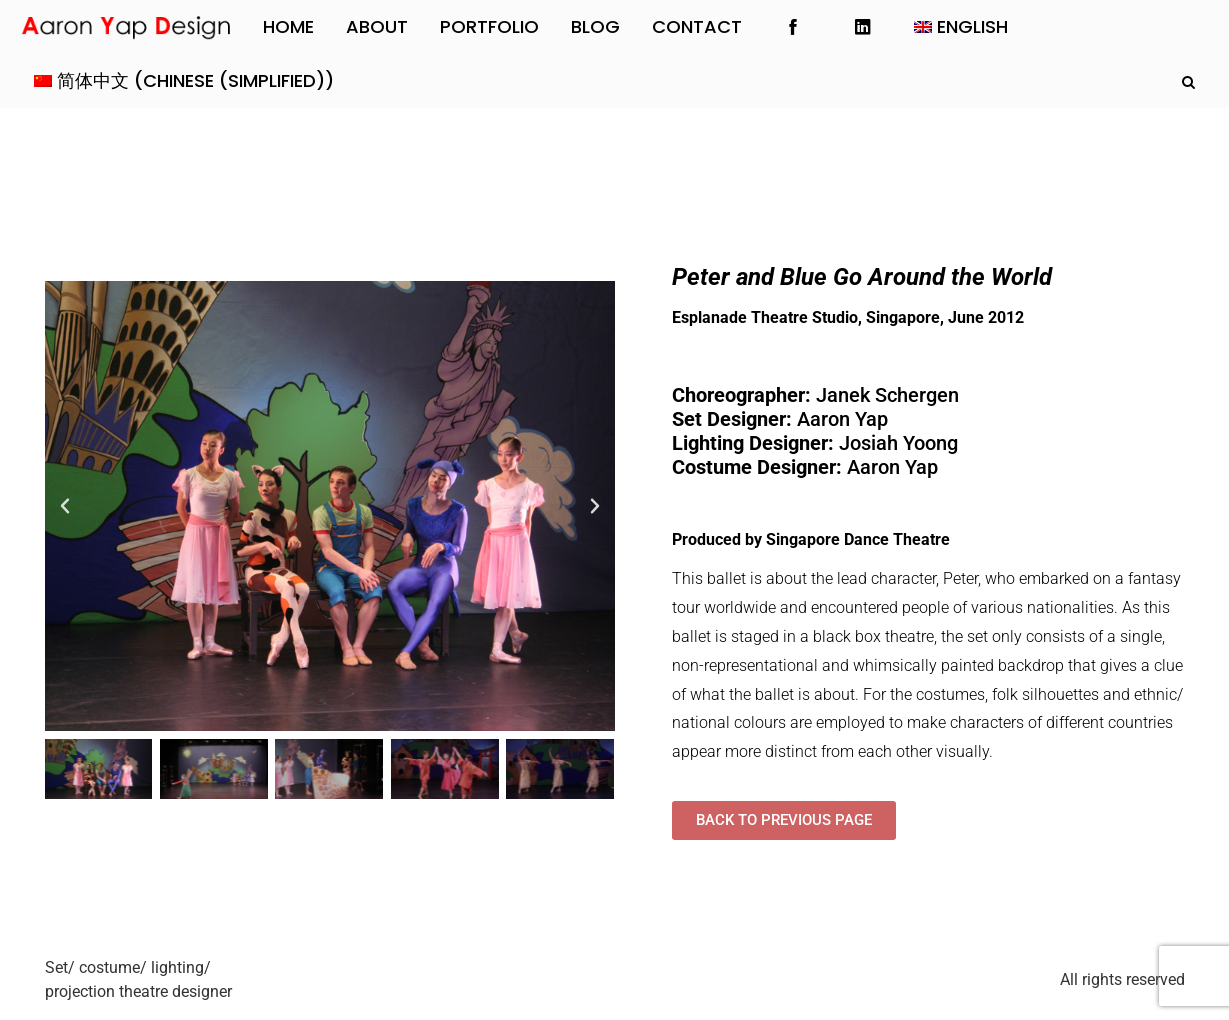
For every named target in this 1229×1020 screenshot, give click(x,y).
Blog (595, 26)
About (377, 26)
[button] (65, 506)
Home (288, 26)
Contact (697, 26)
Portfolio (489, 26)
